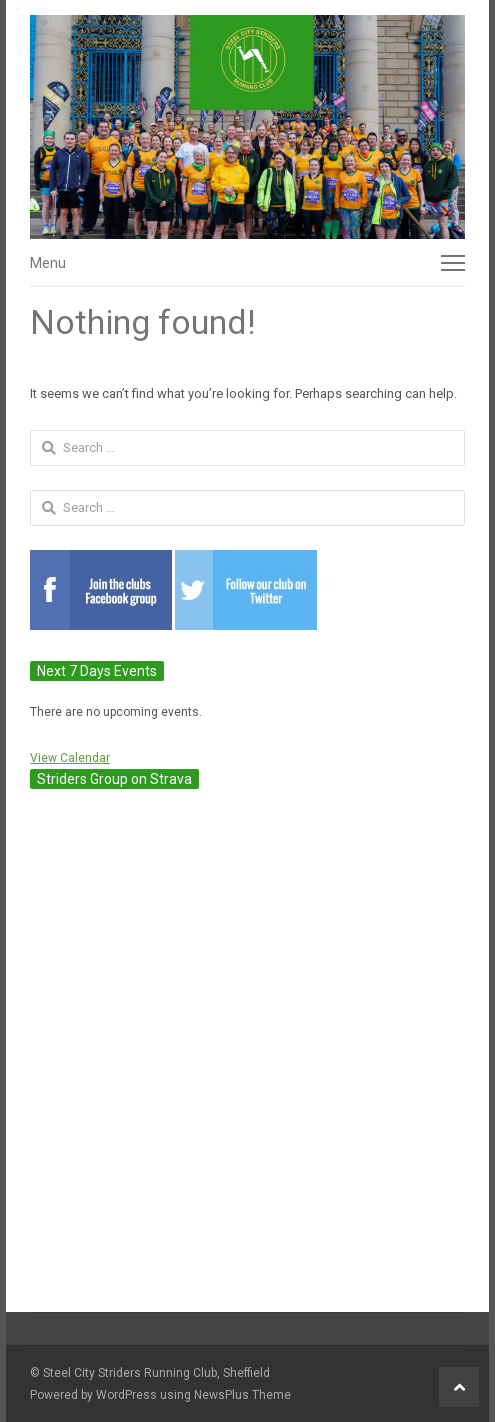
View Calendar (70, 758)
